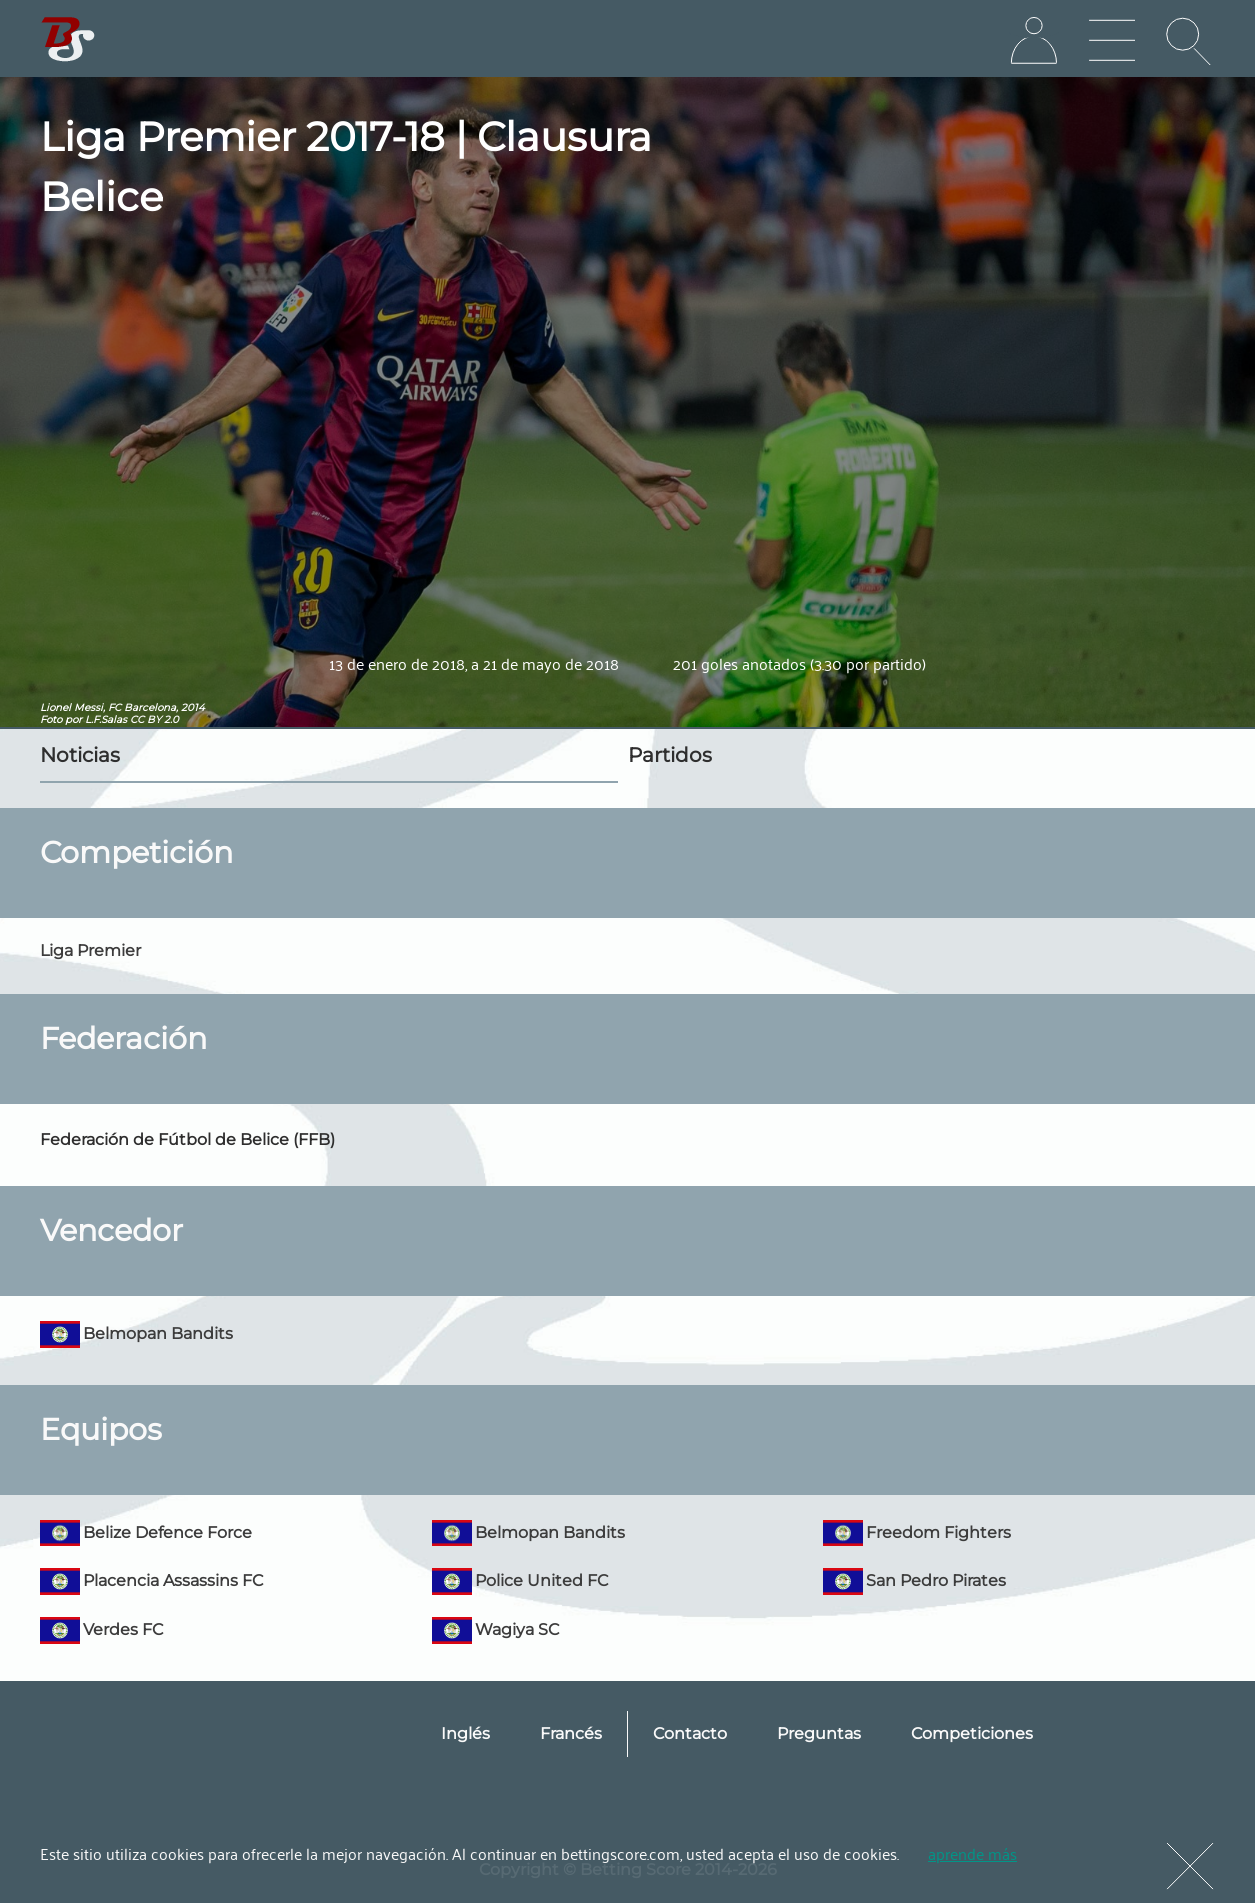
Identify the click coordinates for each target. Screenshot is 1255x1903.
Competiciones (972, 1733)
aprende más (972, 1853)
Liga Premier (90, 950)
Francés (571, 1733)
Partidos (670, 755)
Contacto (690, 1733)
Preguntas (819, 1733)
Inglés (465, 1733)
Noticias (80, 755)
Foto (51, 719)
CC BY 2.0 (154, 719)
